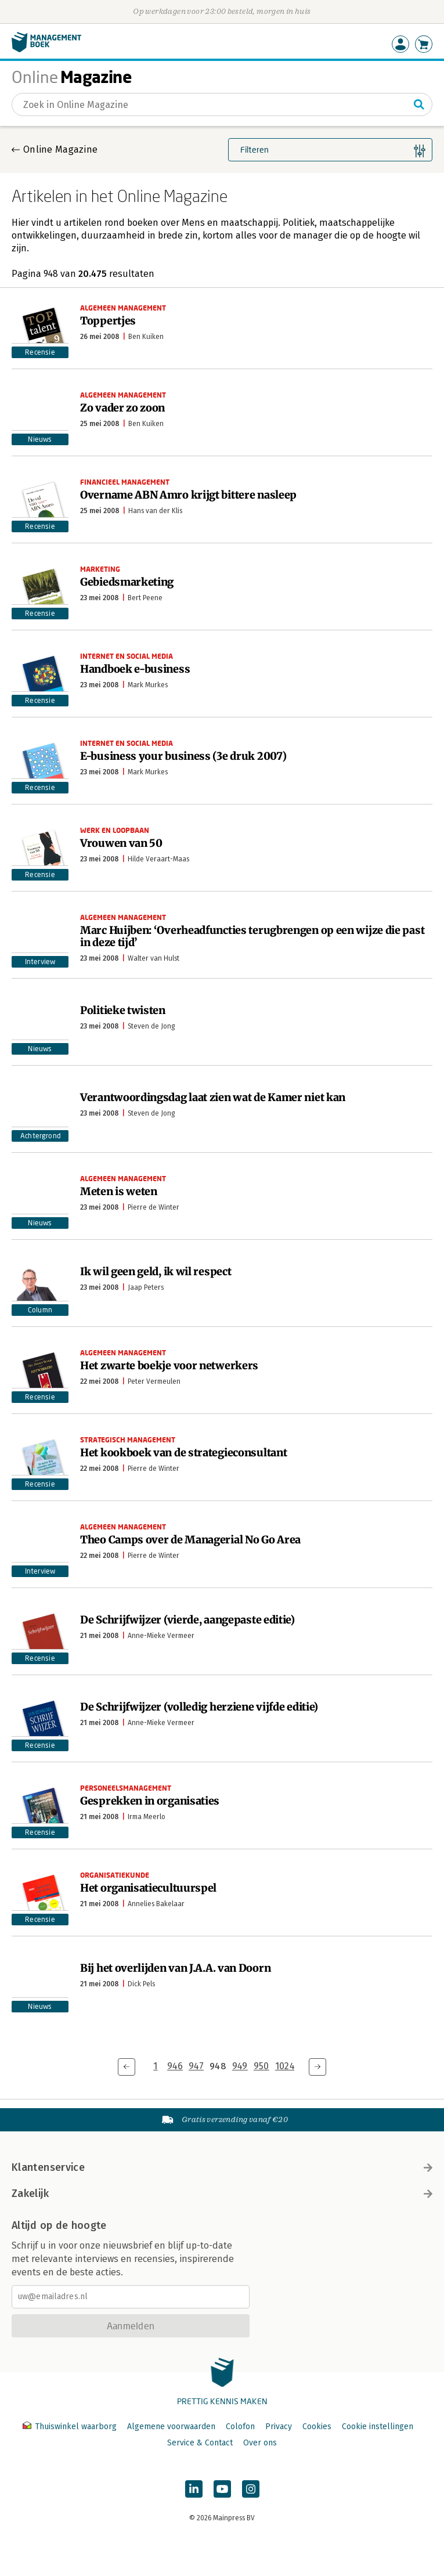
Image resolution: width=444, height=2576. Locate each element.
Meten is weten (118, 1191)
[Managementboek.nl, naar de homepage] (46, 50)
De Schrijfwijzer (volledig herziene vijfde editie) (199, 1706)
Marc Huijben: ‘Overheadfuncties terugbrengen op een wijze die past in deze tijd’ (252, 936)
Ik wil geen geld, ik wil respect (155, 1271)
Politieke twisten (122, 1010)
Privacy (278, 2426)
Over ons (260, 2443)
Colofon (240, 2426)
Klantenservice (222, 2167)
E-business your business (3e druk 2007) (183, 756)
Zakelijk (222, 2193)
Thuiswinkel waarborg (71, 2426)
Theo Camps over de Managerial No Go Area (190, 1539)
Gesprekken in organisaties (149, 1800)
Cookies (316, 2426)
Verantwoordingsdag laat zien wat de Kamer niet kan (212, 1097)
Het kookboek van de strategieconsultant (183, 1452)
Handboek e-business (135, 669)
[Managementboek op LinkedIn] (194, 2489)
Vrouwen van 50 (121, 843)
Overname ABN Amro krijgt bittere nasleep (188, 495)
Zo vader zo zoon (122, 407)
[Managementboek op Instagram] (250, 2489)
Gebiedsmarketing (127, 582)
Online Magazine (60, 149)
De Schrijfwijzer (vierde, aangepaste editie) (187, 1619)
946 (175, 2066)
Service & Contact (200, 2443)
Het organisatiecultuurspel (148, 1888)
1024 (284, 2066)
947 (196, 2066)
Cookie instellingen (377, 2426)
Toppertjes (108, 320)
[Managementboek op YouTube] (222, 2489)
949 (240, 2066)
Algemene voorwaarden (171, 2426)
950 (261, 2066)
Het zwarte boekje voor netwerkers (169, 1365)
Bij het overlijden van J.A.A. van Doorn (175, 1968)
